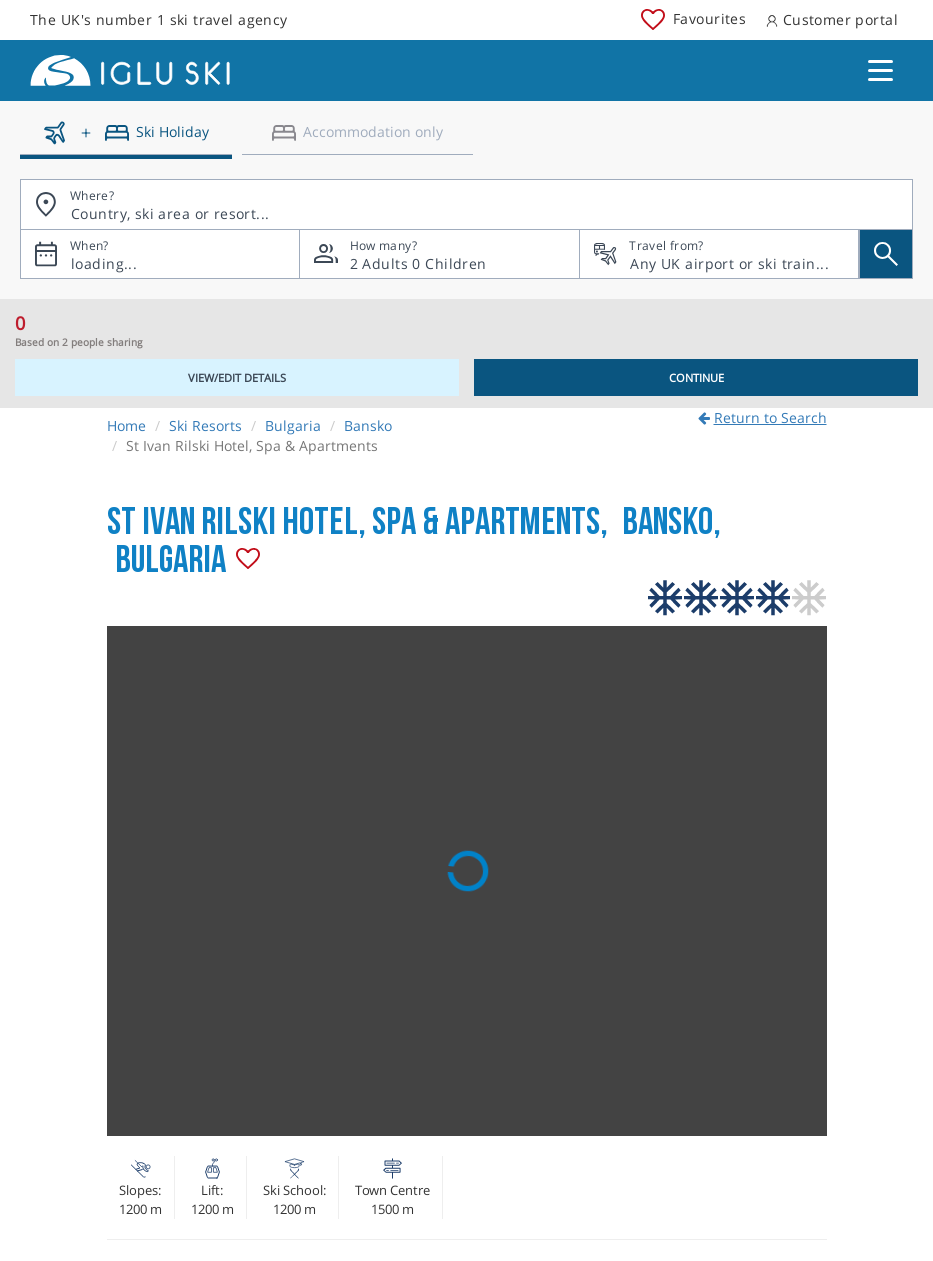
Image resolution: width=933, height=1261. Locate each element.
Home (126, 425)
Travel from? (666, 245)
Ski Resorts (205, 425)
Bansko (368, 425)
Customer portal (832, 19)
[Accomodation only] (357, 140)
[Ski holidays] (126, 140)
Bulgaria (293, 425)
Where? (92, 195)
